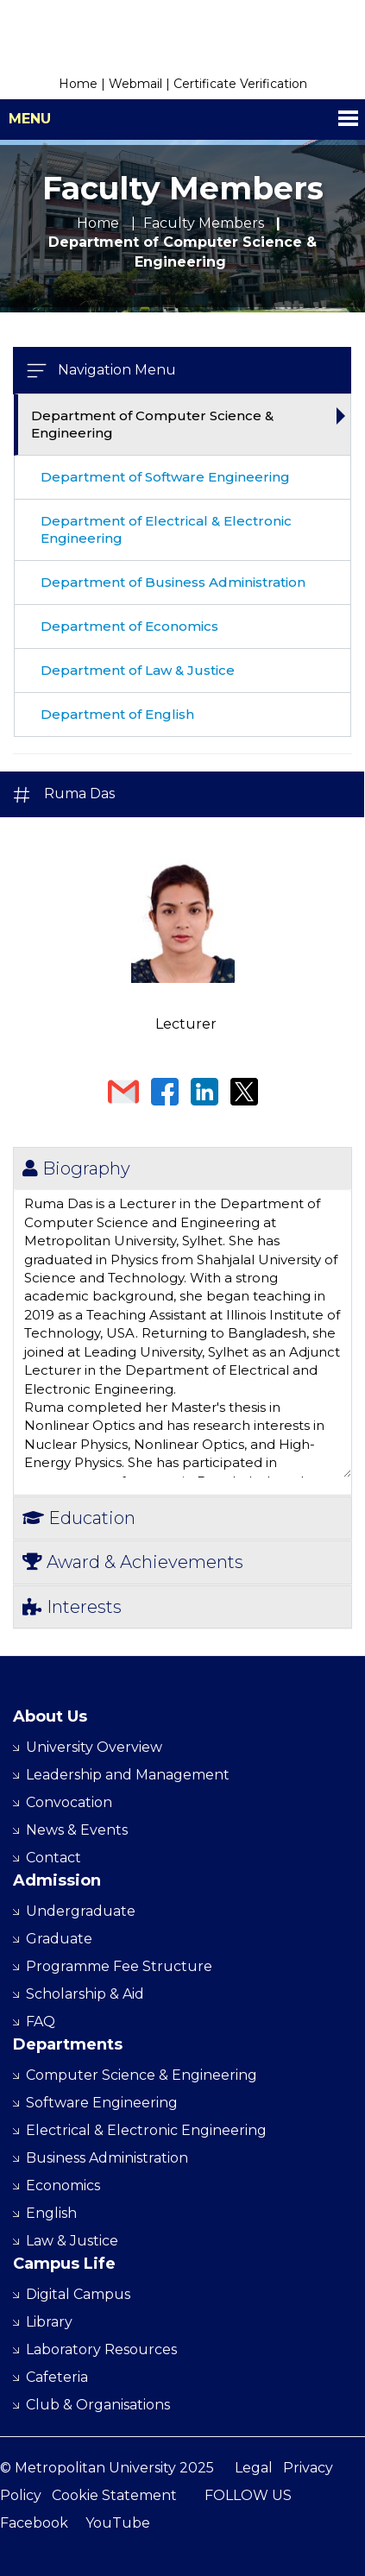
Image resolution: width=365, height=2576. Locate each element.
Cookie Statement (114, 2495)
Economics (63, 2185)
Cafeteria (57, 2377)
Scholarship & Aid (85, 1994)
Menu (30, 118)
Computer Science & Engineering (141, 2075)
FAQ (40, 2021)
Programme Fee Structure (119, 1966)
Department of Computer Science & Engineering (152, 424)
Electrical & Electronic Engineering (146, 2130)
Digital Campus (78, 2294)
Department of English (117, 714)
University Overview (94, 1747)
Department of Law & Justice (138, 670)
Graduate (59, 1938)
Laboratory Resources (101, 2349)
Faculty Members (203, 223)
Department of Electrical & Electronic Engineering (166, 529)
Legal (254, 2467)
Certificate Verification (240, 83)
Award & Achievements (132, 1562)
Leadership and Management (128, 1775)
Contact (53, 1857)
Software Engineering (102, 2102)
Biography (76, 1168)
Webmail (135, 83)
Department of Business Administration (173, 582)
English (51, 2213)
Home (78, 83)
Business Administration (107, 2158)
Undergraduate (80, 1911)
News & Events (77, 1830)
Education (78, 1518)
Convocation (69, 1802)
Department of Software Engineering (165, 477)
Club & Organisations (98, 2404)
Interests (72, 1607)
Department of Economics (129, 626)
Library (49, 2322)
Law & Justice (72, 2241)
